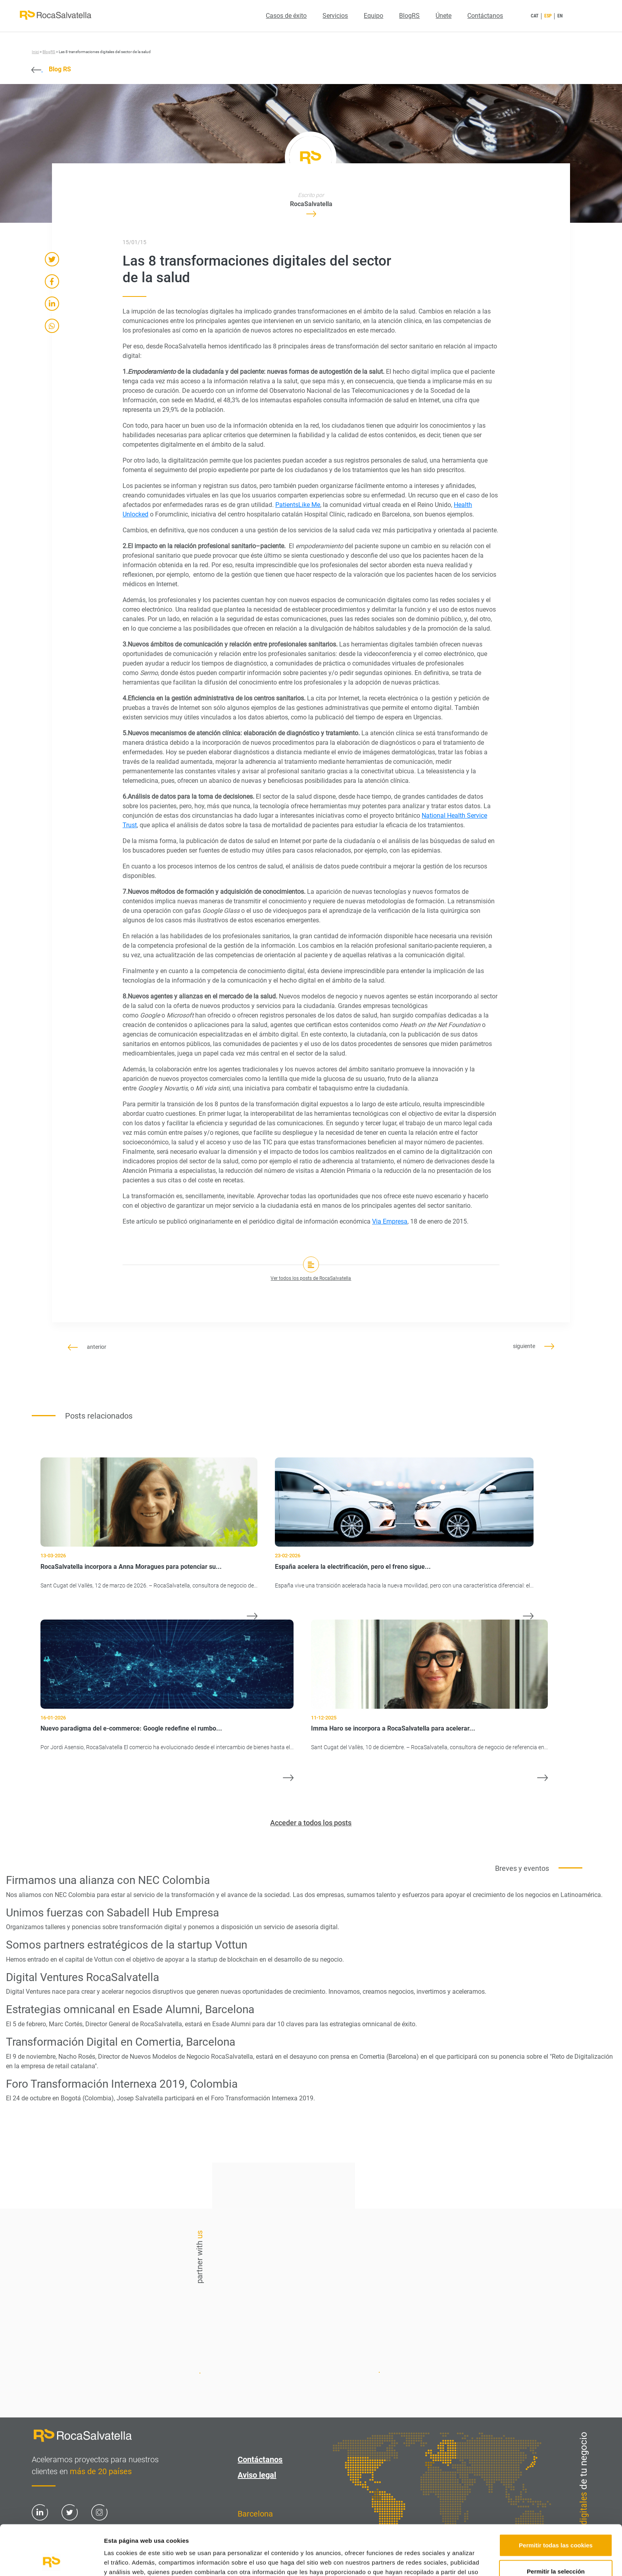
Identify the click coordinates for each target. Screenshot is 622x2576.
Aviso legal (257, 2475)
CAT (535, 16)
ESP (548, 16)
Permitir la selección (556, 2524)
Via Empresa (389, 1221)
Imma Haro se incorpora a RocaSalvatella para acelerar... (393, 1728)
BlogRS (409, 15)
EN (559, 16)
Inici (35, 52)
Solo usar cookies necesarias (555, 2550)
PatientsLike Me (297, 505)
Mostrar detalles (426, 2560)
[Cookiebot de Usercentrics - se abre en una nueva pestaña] (51, 2560)
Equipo (373, 15)
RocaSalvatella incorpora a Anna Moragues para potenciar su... (131, 1566)
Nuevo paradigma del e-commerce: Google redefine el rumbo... (131, 1728)
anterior (87, 1347)
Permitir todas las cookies (556, 2498)
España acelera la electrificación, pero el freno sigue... (353, 1566)
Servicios (335, 15)
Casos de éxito (286, 15)
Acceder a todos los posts (310, 1823)
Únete (443, 15)
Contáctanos (485, 15)
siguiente (533, 1346)
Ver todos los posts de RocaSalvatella (311, 1278)
